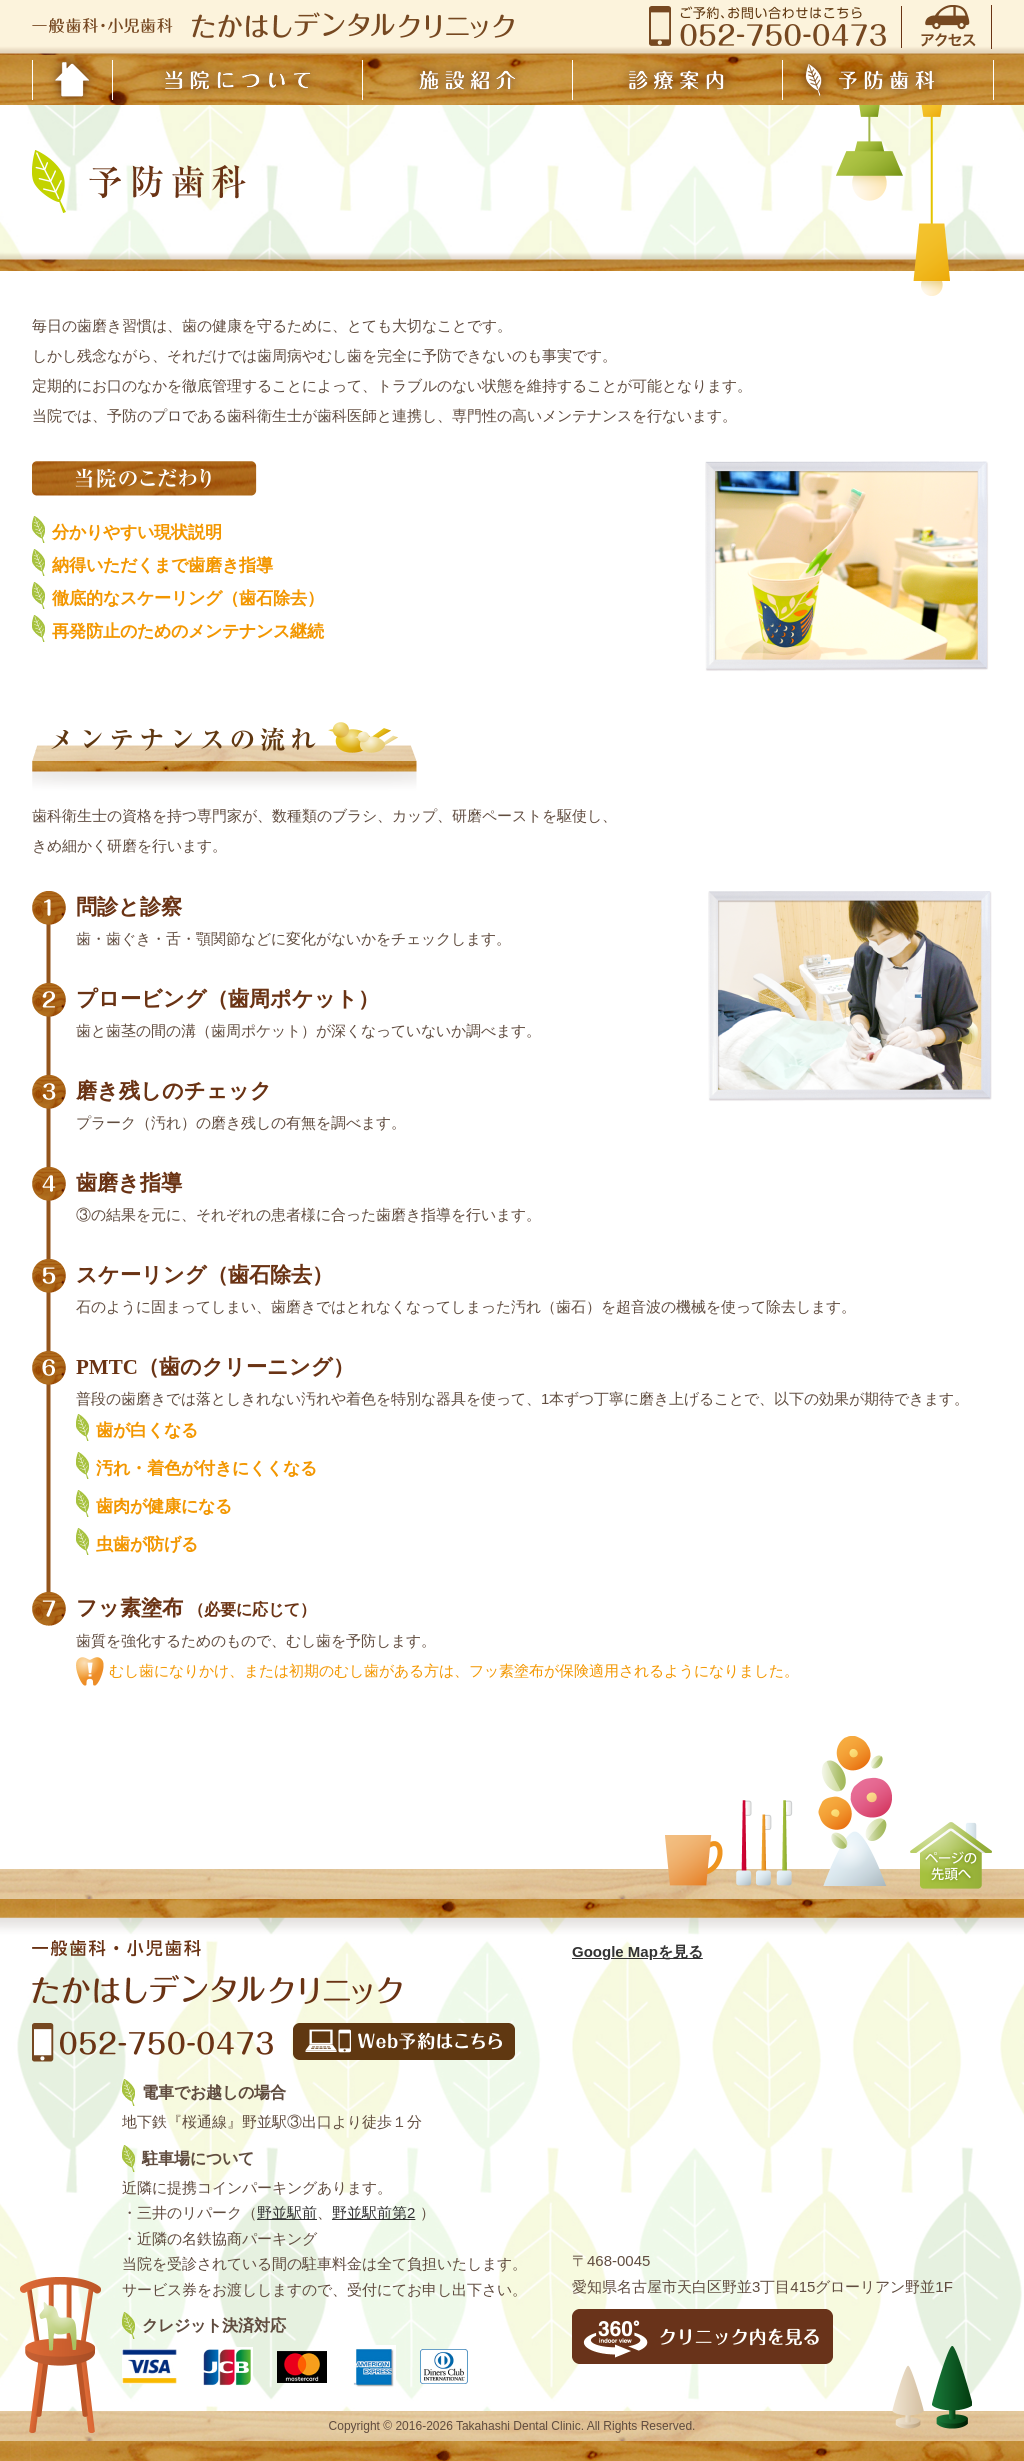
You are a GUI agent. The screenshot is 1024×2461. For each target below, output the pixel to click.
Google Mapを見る (637, 1951)
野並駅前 (287, 2212)
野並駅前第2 (373, 2212)
